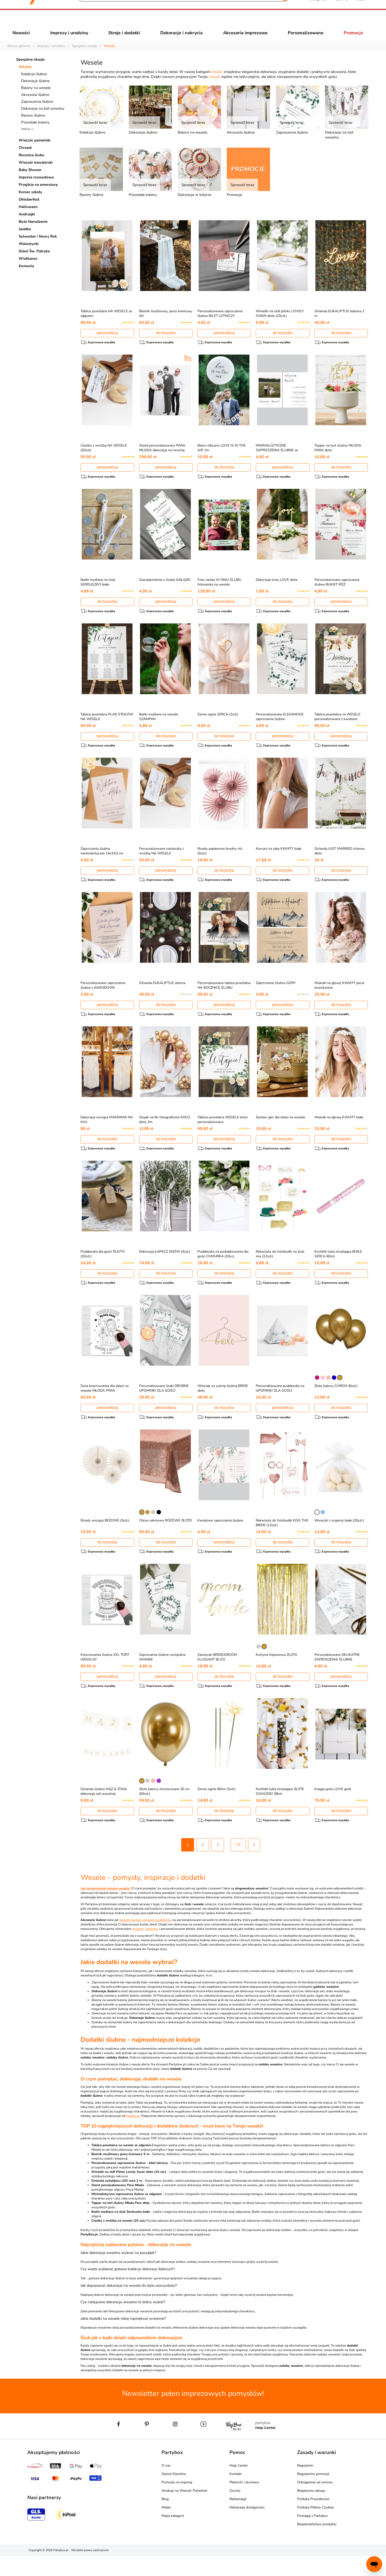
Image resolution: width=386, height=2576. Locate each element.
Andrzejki (27, 223)
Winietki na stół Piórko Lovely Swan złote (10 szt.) (128, 2192)
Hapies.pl (133, 2136)
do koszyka (166, 342)
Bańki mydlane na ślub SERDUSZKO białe (97, 593)
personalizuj (107, 342)
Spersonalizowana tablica (311, 2165)
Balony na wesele (36, 96)
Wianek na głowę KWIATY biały (338, 1131)
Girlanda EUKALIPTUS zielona (162, 996)
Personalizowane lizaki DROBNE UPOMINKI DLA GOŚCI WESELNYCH (164, 1407)
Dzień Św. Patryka (34, 260)
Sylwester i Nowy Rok (38, 245)
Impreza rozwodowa (36, 186)
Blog (165, 2519)
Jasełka (25, 237)
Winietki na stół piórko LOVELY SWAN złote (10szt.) (280, 322)
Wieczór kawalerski (36, 171)
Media (166, 2527)
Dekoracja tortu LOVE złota (276, 590)
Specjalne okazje (30, 68)
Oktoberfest (29, 208)
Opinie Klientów (173, 2494)
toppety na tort (130, 1940)
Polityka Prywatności (313, 2519)
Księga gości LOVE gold (332, 1808)
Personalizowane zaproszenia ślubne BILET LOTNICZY (219, 322)
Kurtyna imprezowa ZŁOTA (276, 1673)
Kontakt (235, 2494)
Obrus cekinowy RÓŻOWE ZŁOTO (165, 1537)
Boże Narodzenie (33, 230)
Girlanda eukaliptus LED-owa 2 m (116, 2201)
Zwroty (235, 2510)
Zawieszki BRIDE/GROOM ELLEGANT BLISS (217, 1675)
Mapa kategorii (172, 2536)
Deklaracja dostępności (246, 2527)
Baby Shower (30, 178)
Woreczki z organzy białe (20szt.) (339, 1537)
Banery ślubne (33, 124)
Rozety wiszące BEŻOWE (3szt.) (104, 1537)
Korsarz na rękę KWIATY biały (279, 861)
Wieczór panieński (34, 149)
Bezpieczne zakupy (311, 2510)
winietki (264, 2192)
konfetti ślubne (128, 2016)
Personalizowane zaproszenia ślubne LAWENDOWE (102, 998)
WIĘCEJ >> (27, 138)
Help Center (238, 2485)
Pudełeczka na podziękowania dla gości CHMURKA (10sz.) (222, 1269)
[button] (318, 21)
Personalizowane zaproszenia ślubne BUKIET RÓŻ (336, 593)
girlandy (138, 1949)
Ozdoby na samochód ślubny (111, 2042)
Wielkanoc (28, 267)
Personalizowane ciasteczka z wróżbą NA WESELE (161, 863)
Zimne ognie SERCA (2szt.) (217, 726)
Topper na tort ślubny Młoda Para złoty (120, 2223)
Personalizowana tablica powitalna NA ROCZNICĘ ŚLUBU (224, 998)
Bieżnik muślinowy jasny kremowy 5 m (120, 2174)
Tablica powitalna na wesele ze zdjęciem (121, 2165)
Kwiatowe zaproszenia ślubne (220, 1537)
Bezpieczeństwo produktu (317, 2544)
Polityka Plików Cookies (315, 2527)
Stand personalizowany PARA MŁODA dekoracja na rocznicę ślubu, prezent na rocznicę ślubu (163, 460)
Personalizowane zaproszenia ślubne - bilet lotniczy (129, 2183)
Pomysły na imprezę (176, 2502)
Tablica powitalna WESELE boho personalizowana (222, 1134)
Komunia (26, 274)
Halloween (28, 215)
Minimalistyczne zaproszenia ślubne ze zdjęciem (126, 2214)
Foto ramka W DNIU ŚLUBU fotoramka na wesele (219, 593)
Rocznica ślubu (31, 163)
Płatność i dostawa (244, 2502)
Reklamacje (237, 2519)
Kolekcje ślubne (34, 82)
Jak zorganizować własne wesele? (105, 1908)
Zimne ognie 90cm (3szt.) (216, 1808)
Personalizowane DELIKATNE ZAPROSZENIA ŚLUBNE (337, 1675)
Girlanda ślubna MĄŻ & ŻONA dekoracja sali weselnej (103, 1810)
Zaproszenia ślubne (37, 110)
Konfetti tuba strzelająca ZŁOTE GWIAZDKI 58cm (280, 1810)
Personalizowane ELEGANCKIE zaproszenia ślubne (280, 728)
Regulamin (305, 2485)
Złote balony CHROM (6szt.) (335, 1402)
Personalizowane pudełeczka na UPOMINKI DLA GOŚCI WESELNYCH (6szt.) (280, 1407)
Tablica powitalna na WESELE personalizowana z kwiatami (337, 728)
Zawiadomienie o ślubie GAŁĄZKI (165, 590)
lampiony (152, 1949)
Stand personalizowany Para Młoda (117, 2205)
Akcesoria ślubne (35, 103)
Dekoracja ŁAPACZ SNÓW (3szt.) (164, 1267)
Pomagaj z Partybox (312, 2536)
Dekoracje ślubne (35, 89)
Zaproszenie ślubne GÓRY (276, 996)
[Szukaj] (179, 22)
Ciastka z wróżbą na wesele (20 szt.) (118, 2241)
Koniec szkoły (30, 200)
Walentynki (29, 252)
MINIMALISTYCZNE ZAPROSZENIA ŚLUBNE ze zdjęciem (277, 460)
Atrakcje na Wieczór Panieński (184, 2510)
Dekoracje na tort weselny (42, 117)
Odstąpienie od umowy (315, 2502)
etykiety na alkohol (156, 1940)
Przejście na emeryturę (38, 193)
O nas (166, 2485)
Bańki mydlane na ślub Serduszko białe (120, 2232)
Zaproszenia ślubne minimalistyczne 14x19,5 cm (101, 863)
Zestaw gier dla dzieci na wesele (280, 1131)
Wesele (25, 75)
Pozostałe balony (35, 131)
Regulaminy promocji (313, 2494)
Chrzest (25, 156)
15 (238, 1865)
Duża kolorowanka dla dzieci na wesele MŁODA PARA (104, 1404)
